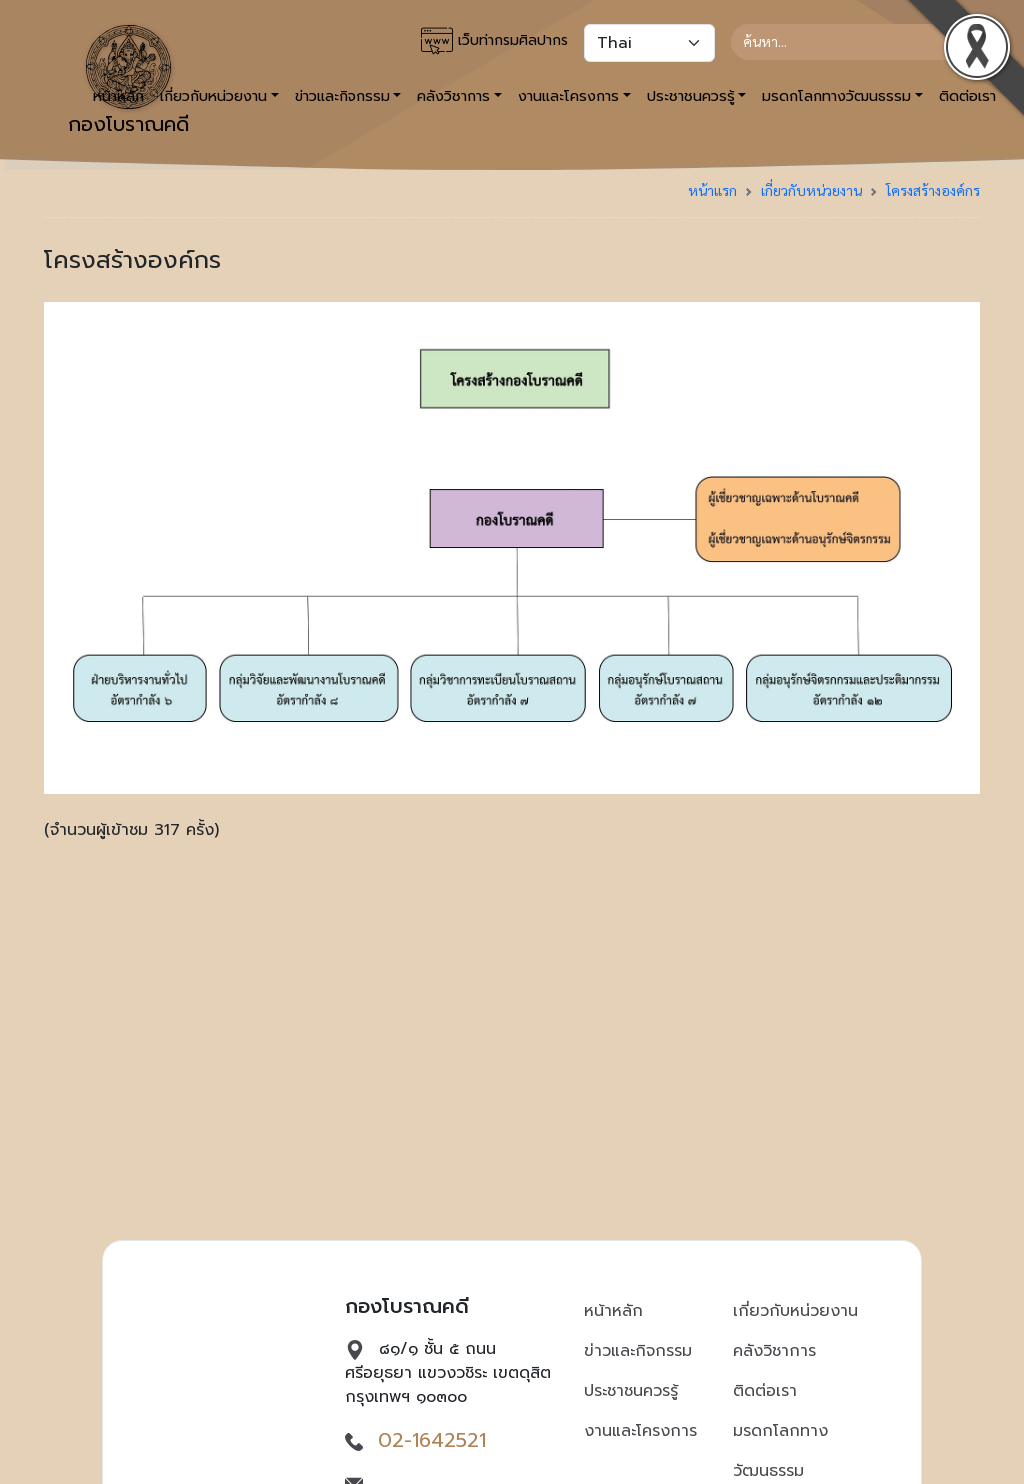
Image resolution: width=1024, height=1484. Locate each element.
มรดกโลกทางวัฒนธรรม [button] (836, 96)
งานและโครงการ (640, 1431)
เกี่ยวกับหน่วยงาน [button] (213, 96)
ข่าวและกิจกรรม (638, 1351)
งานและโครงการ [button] (568, 96)
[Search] (847, 42)
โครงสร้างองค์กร (933, 190)
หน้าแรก (712, 190)
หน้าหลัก (613, 1311)
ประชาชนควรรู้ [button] (691, 96)
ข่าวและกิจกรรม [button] (342, 96)
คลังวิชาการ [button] (453, 96)
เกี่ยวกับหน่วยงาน (811, 190)
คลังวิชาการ (774, 1351)
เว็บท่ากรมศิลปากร (494, 41)
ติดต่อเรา (765, 1391)
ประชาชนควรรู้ (631, 1391)
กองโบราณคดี (128, 82)
